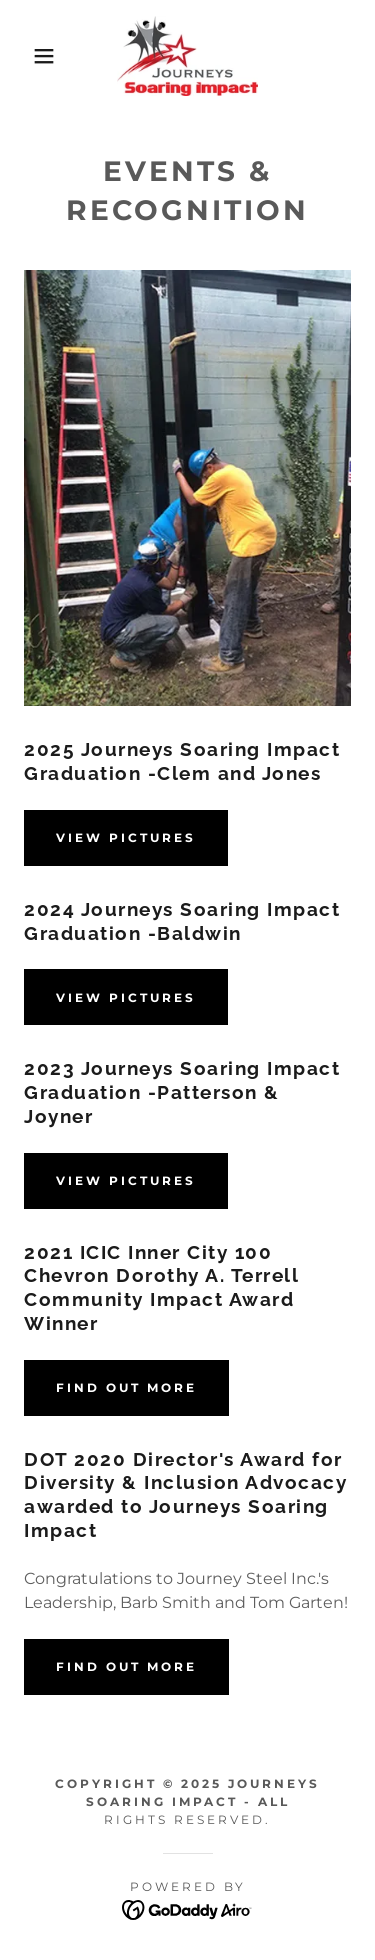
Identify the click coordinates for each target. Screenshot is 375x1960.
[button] (29, 56)
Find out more (126, 1387)
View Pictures (126, 837)
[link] (188, 56)
